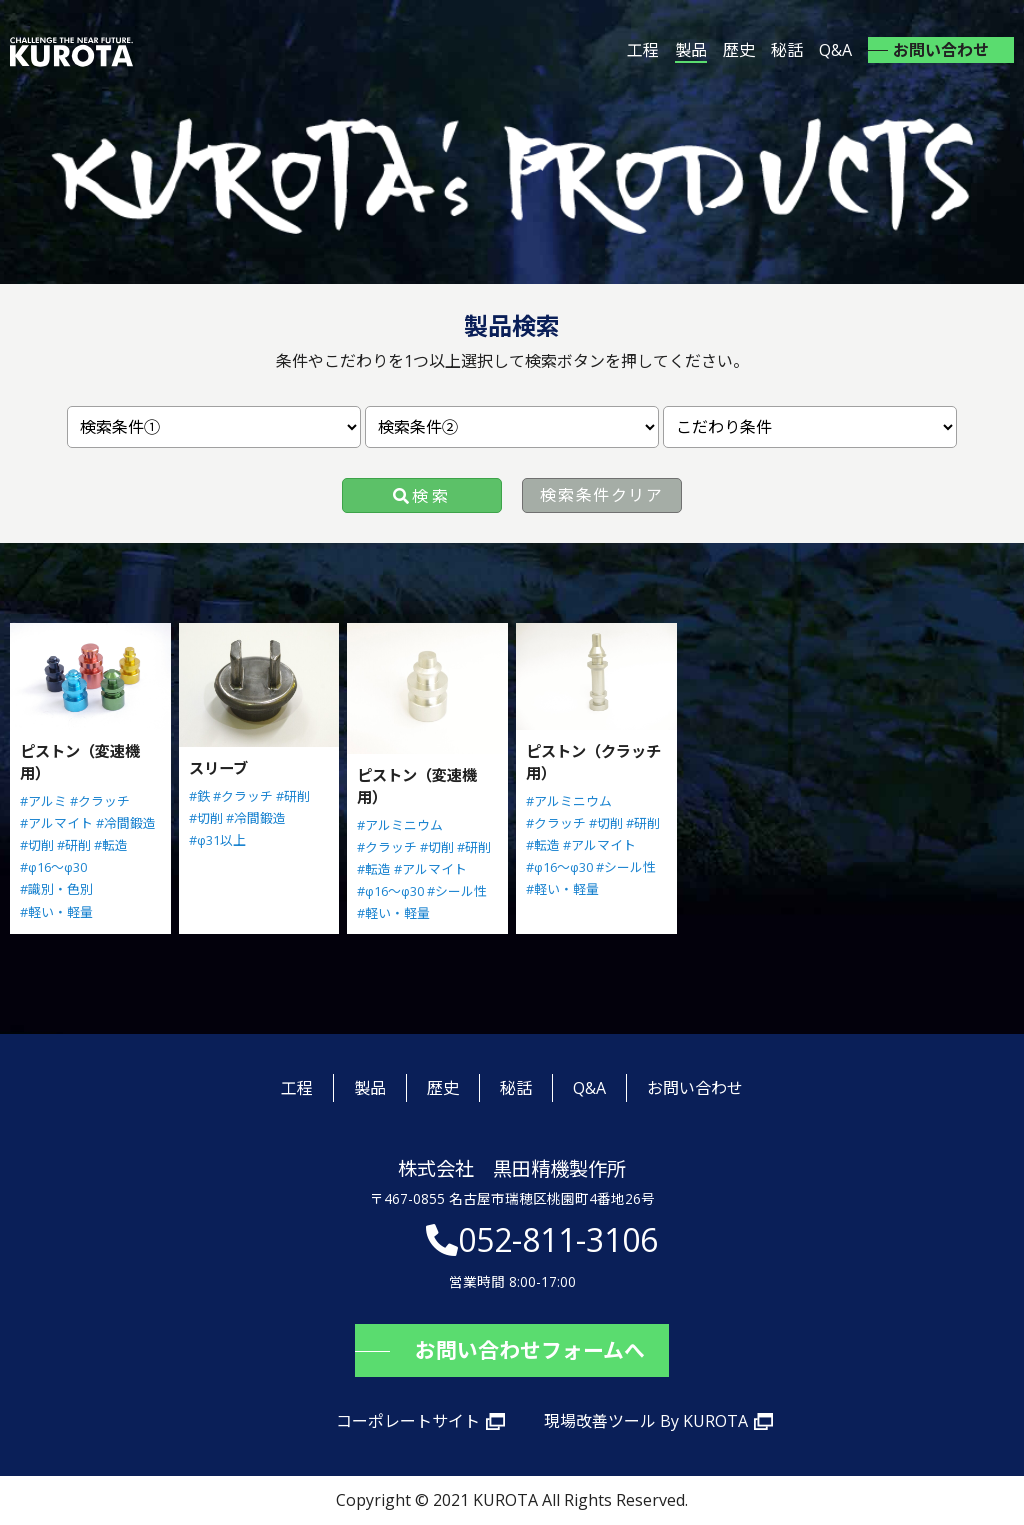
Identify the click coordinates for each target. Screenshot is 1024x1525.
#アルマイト (56, 823)
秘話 (787, 50)
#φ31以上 (217, 840)
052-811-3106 (558, 1239)
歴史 (739, 50)
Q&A (835, 50)
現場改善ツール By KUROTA (646, 1421)
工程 (643, 50)
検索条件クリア (601, 495)
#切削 (37, 845)
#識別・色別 (56, 889)
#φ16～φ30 (53, 867)
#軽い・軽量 (56, 912)
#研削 (74, 845)
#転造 (111, 845)
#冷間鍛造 (126, 823)
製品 (691, 50)
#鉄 (199, 796)
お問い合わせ (941, 50)
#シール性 (457, 891)
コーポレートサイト (408, 1421)
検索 (431, 496)
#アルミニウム (400, 825)
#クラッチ (100, 801)
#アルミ (43, 801)
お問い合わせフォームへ (530, 1350)
